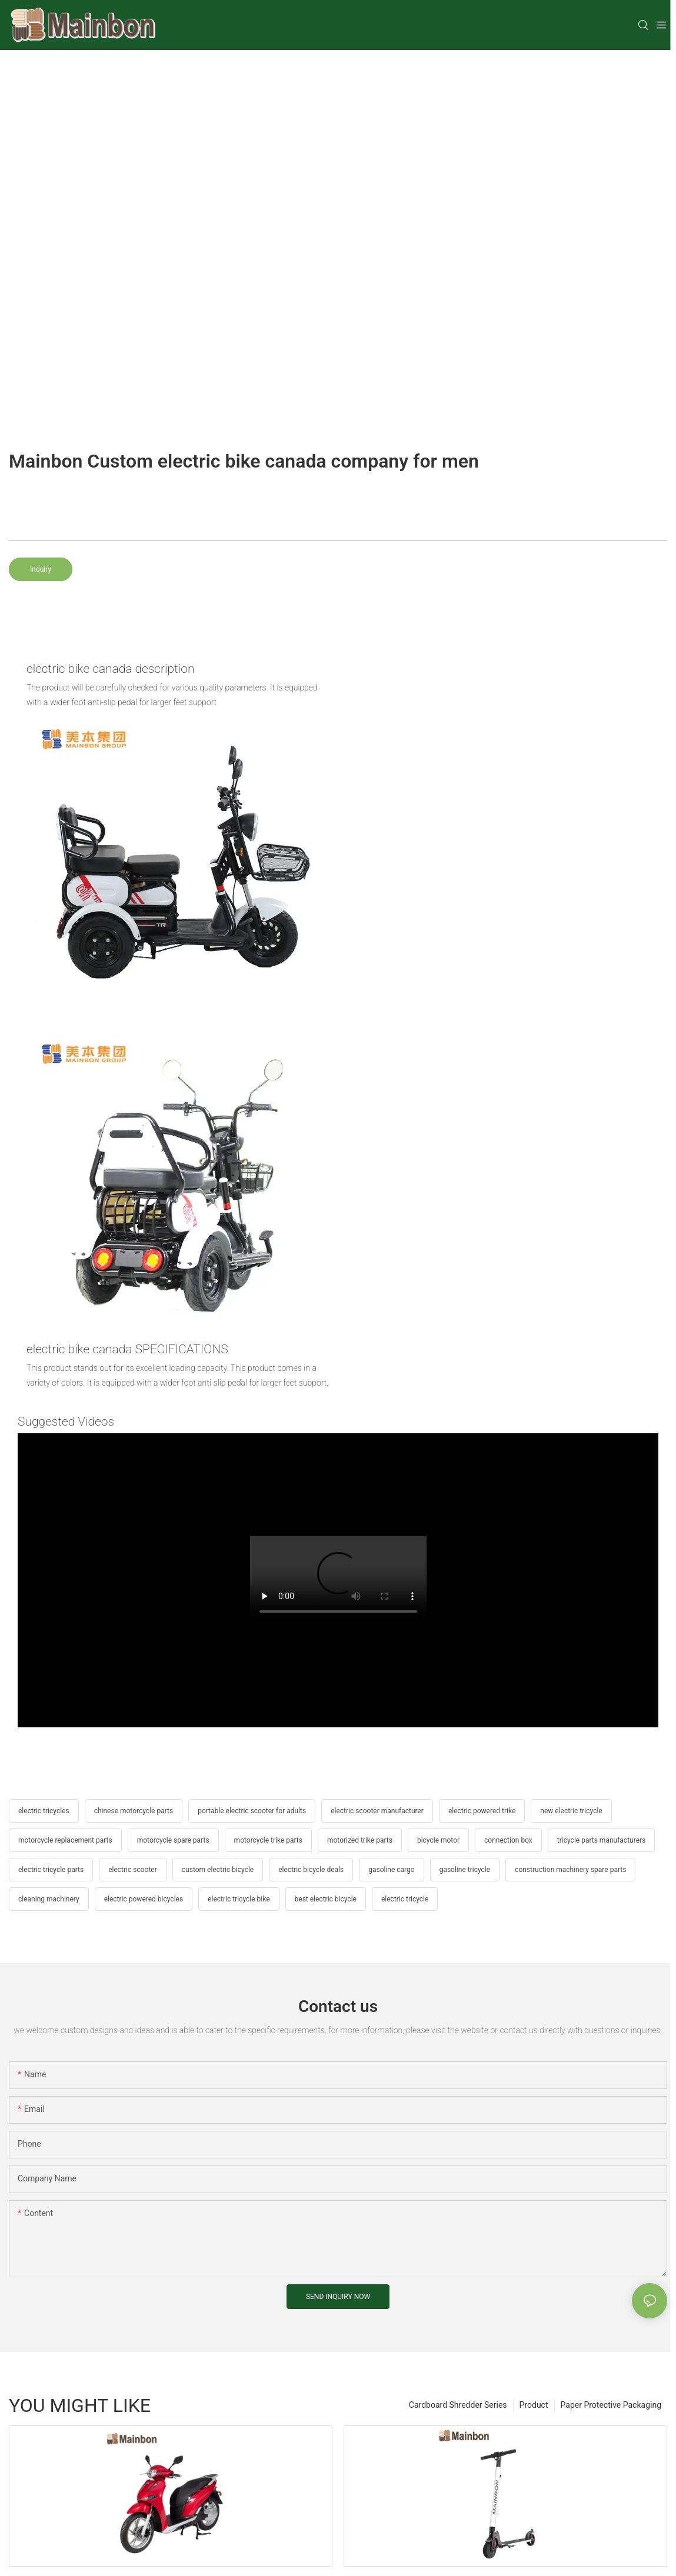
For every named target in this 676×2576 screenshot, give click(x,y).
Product (534, 2405)
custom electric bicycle (218, 1870)
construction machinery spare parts (570, 1870)
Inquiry (40, 569)
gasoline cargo (391, 1870)
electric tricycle (404, 1899)
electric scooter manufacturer (377, 1811)
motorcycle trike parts (268, 1840)
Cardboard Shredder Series (458, 2405)
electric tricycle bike (238, 1899)
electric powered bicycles (143, 1899)
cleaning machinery (48, 1899)
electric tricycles (43, 1811)
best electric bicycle (326, 1899)
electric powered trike (481, 1811)
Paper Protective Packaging (611, 2405)
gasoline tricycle (464, 1870)
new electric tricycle (571, 1811)
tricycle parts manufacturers (601, 1840)
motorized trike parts (359, 1840)
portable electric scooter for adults (252, 1811)
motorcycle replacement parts (65, 1840)
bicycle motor (438, 1840)
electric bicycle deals (311, 1870)
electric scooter (132, 1870)
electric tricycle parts (51, 1870)
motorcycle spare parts (173, 1840)
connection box (508, 1840)
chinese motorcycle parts (133, 1811)
